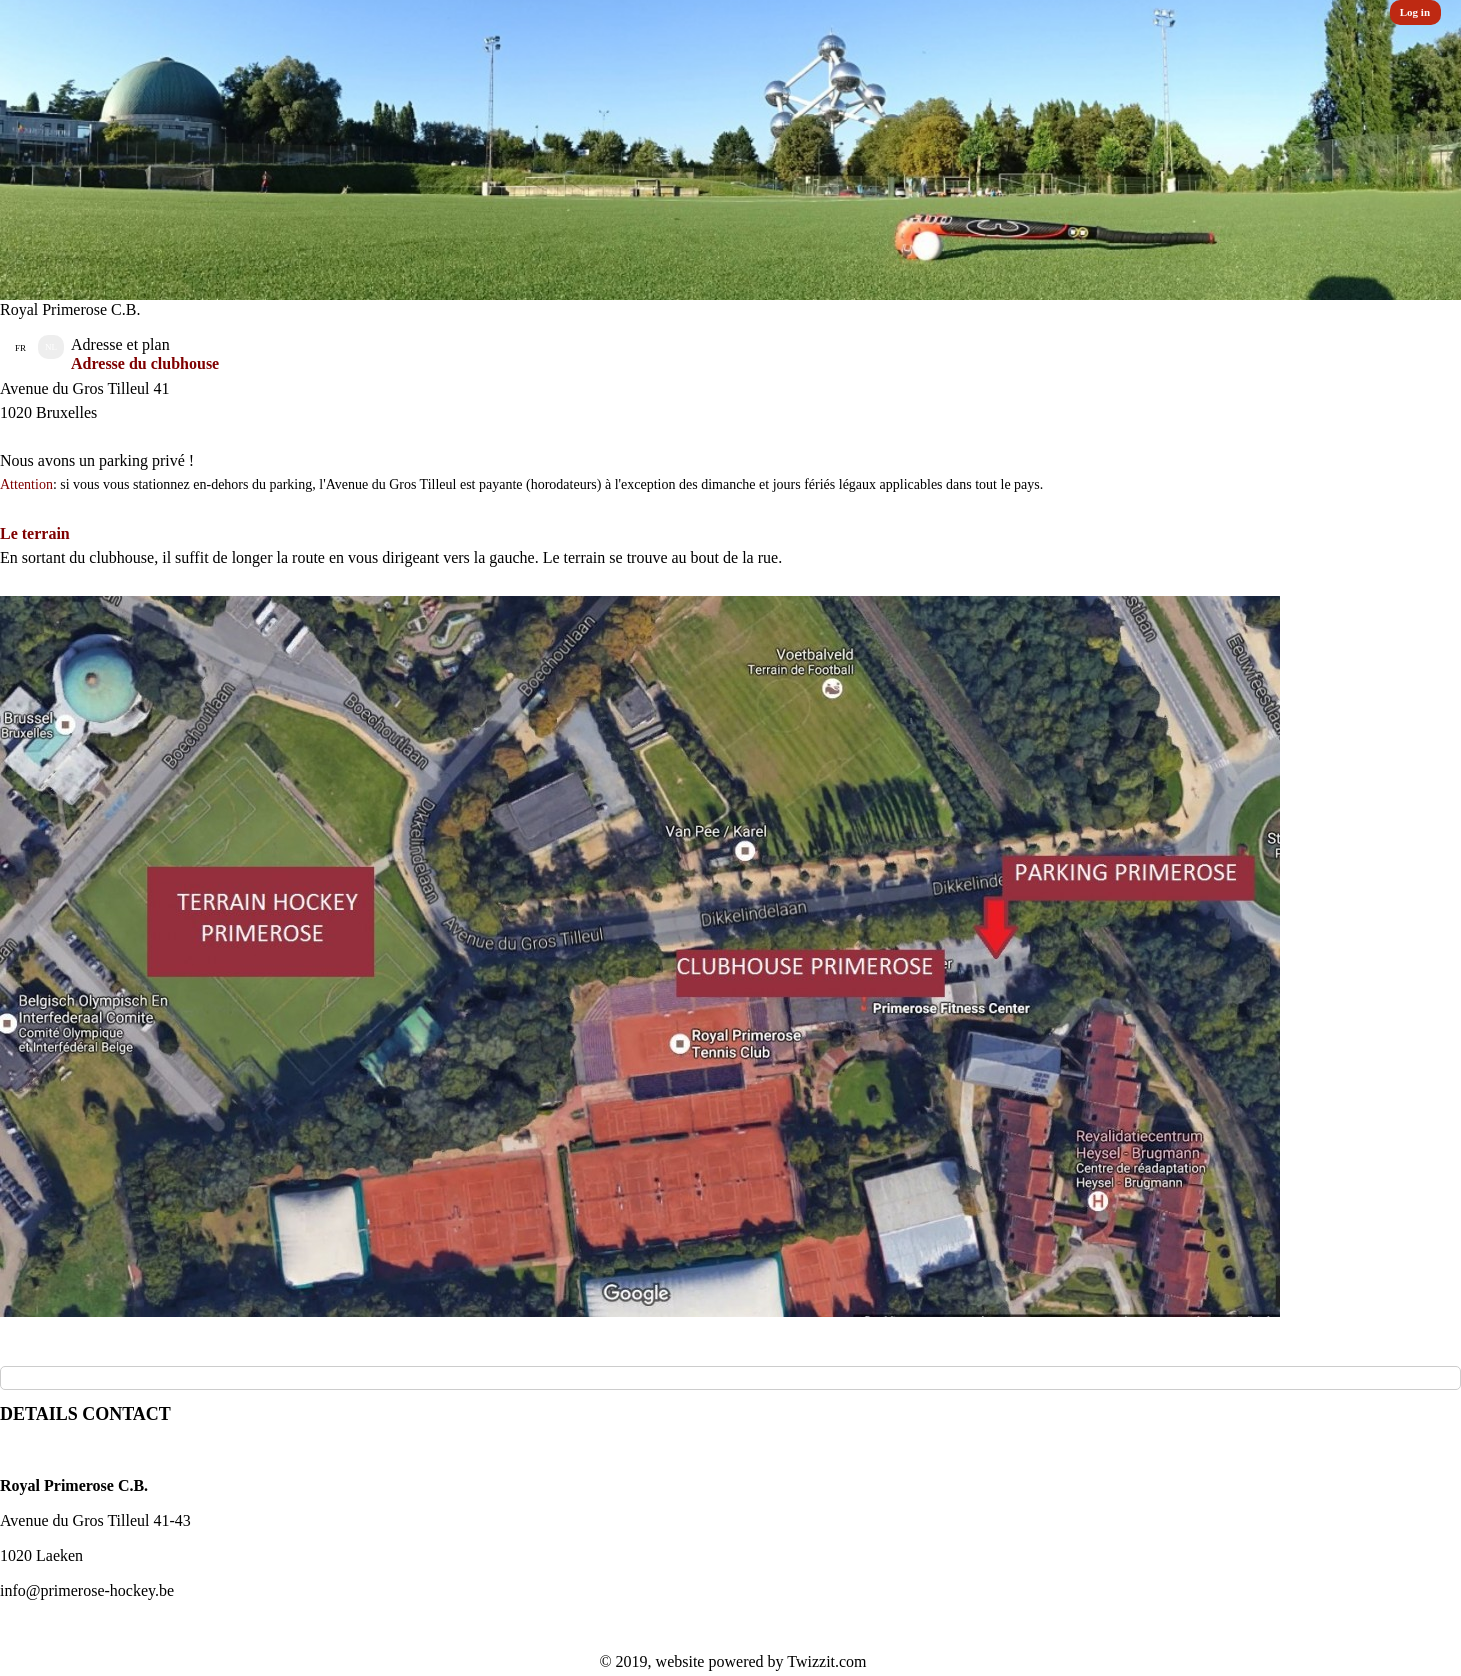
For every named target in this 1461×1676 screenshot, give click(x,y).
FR (20, 348)
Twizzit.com (826, 1661)
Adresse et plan (120, 344)
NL (51, 347)
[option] (730, 150)
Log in (1415, 12)
